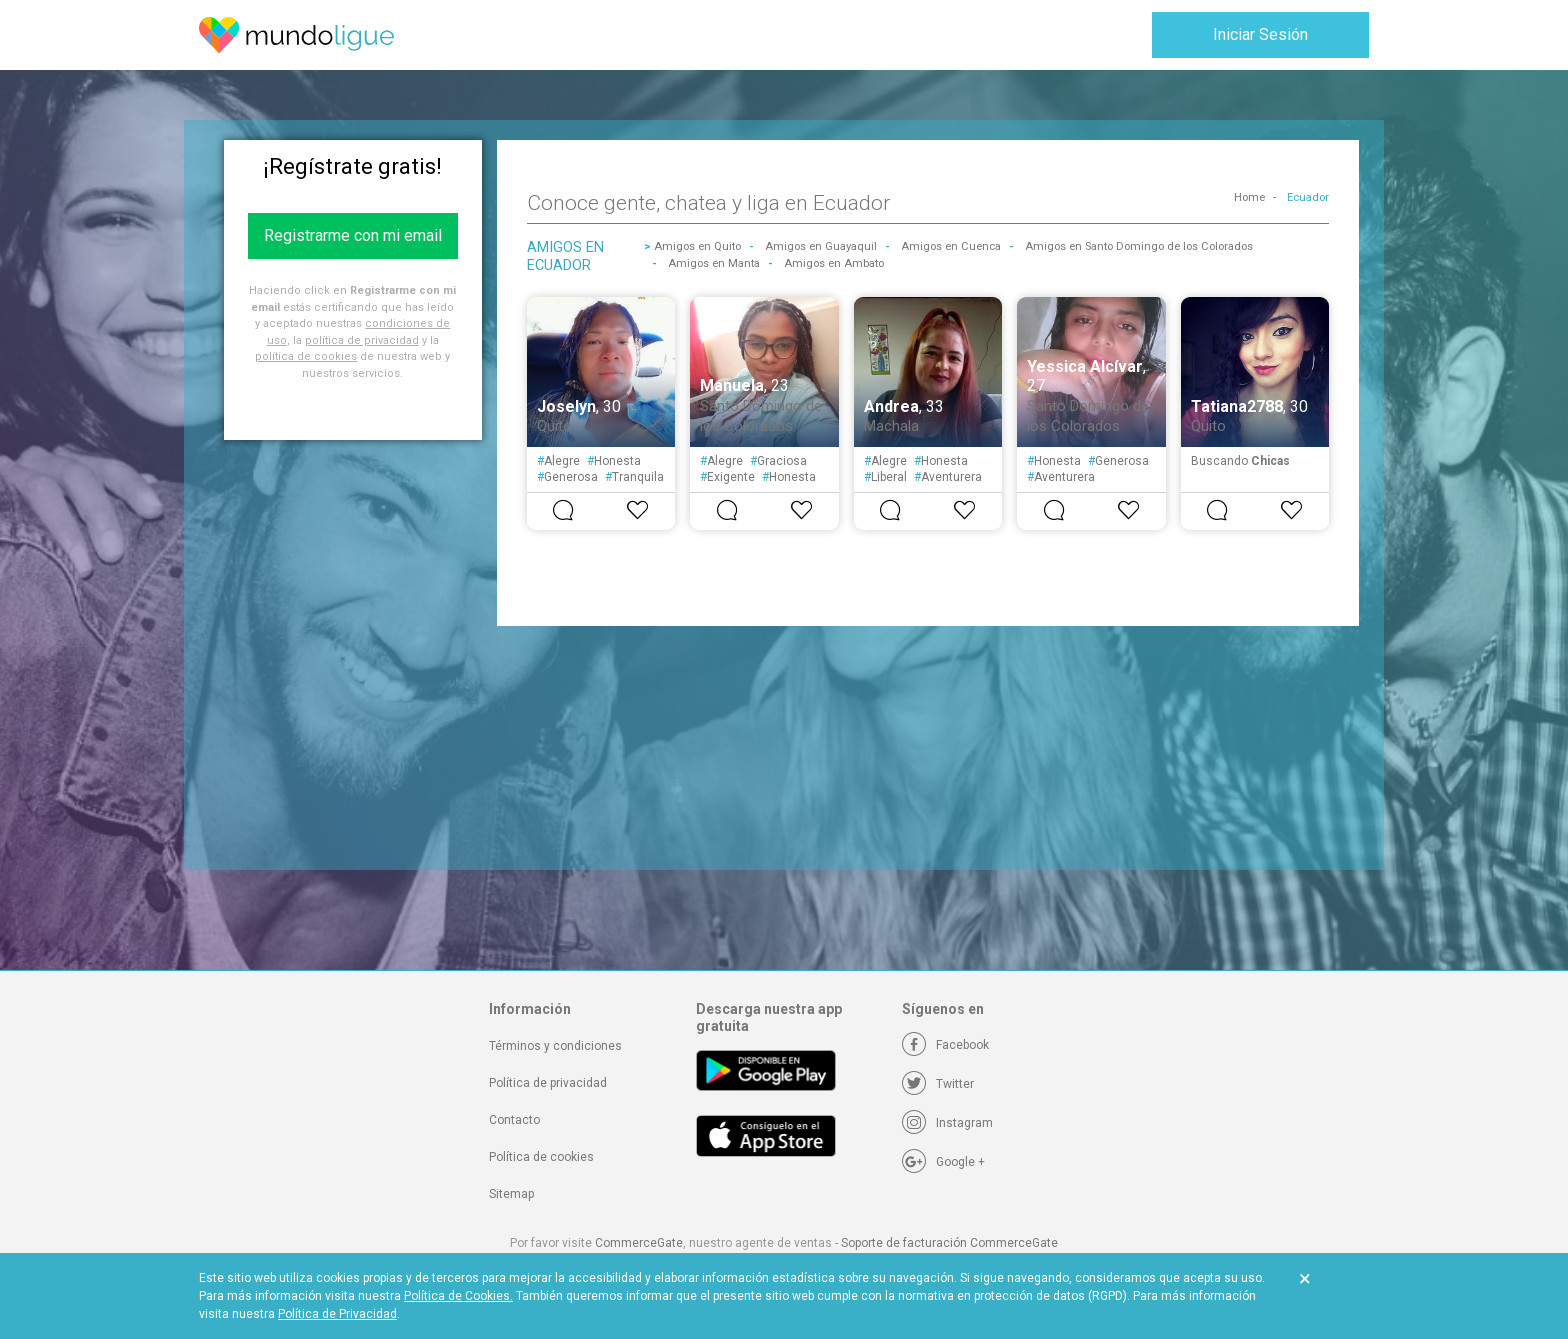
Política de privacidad (548, 1083)
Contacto (514, 1120)
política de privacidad (362, 340)
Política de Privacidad (337, 1314)
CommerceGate (639, 1243)
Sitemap (511, 1194)
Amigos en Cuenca (951, 246)
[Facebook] (945, 1045)
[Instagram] (947, 1123)
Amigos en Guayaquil (821, 246)
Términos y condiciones (555, 1046)
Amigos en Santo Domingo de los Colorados (1139, 246)
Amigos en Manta (714, 263)
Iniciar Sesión (1260, 34)
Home (1249, 197)
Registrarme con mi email (353, 235)
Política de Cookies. (458, 1296)
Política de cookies (541, 1157)
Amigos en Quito (697, 246)
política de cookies (306, 356)
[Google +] (943, 1162)
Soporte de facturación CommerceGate (949, 1243)
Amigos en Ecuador (565, 256)
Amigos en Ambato (834, 263)
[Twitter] (938, 1084)
